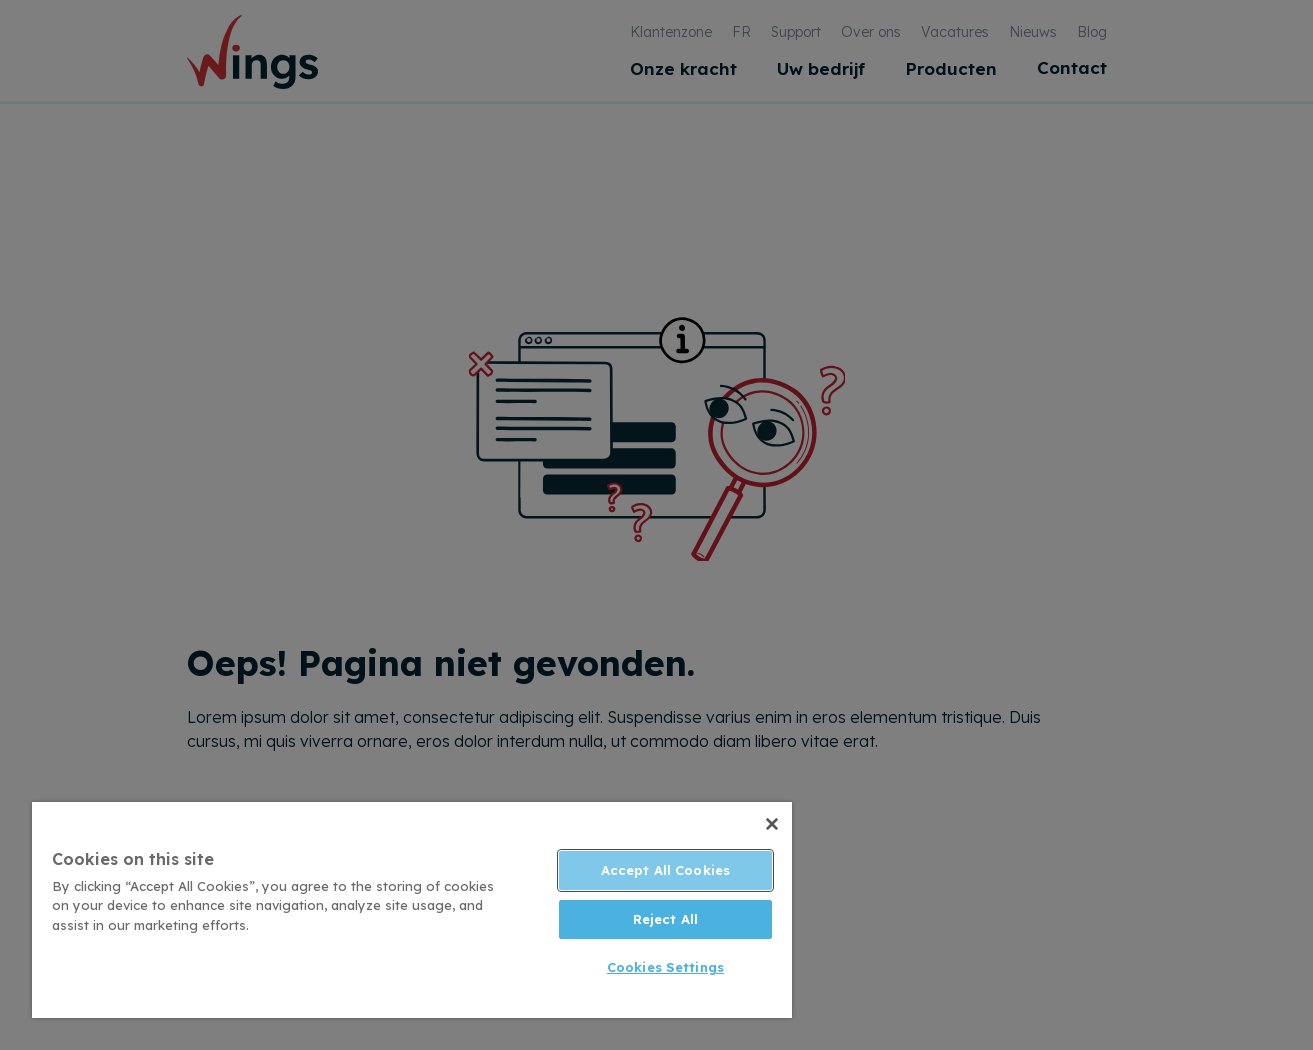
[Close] (772, 824)
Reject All (665, 919)
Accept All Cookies (665, 870)
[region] (412, 910)
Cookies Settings (665, 967)
